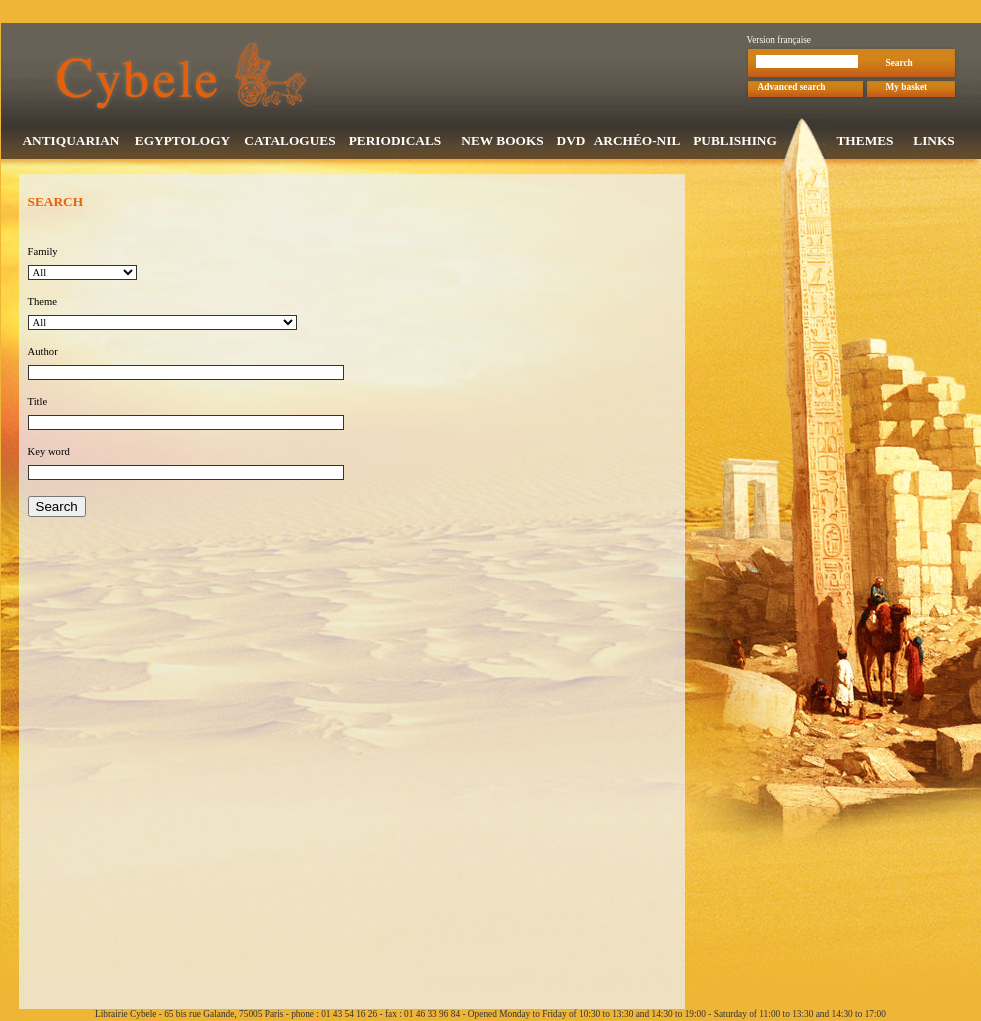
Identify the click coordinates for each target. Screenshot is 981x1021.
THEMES (864, 142)
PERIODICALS (395, 142)
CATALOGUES (289, 142)
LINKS (933, 142)
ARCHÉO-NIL (637, 142)
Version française (779, 42)
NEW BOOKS (502, 142)
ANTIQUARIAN (70, 142)
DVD (571, 142)
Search (899, 65)
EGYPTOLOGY (182, 142)
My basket (907, 89)
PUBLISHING (735, 142)
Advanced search (792, 89)
